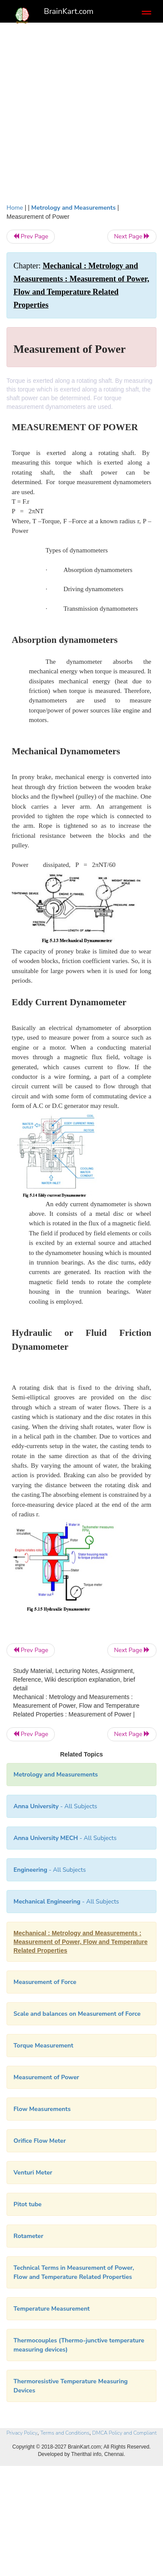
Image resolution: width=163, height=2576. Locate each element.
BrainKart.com (68, 11)
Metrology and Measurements (73, 208)
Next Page (132, 236)
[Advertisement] (81, 117)
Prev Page (30, 236)
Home (15, 208)
